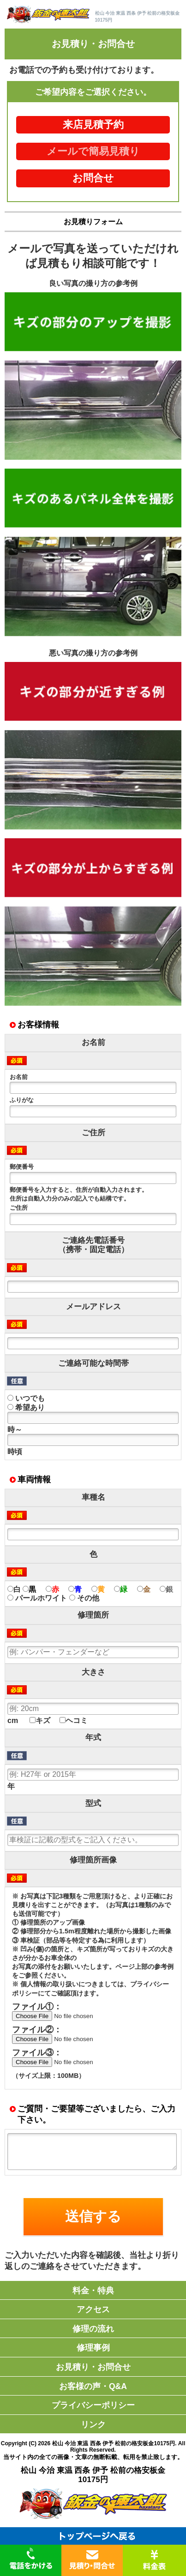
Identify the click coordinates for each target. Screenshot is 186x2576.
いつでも (26, 1398)
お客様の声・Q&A (93, 2386)
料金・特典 (93, 2290)
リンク (93, 2424)
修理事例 (93, 2347)
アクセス (93, 2309)
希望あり (26, 1407)
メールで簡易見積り (93, 151)
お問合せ (93, 178)
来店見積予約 (93, 125)
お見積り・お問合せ (93, 2367)
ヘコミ (74, 1720)
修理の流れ (93, 2328)
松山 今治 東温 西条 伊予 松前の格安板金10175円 (113, 2443)
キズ (40, 1720)
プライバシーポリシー (93, 2405)
